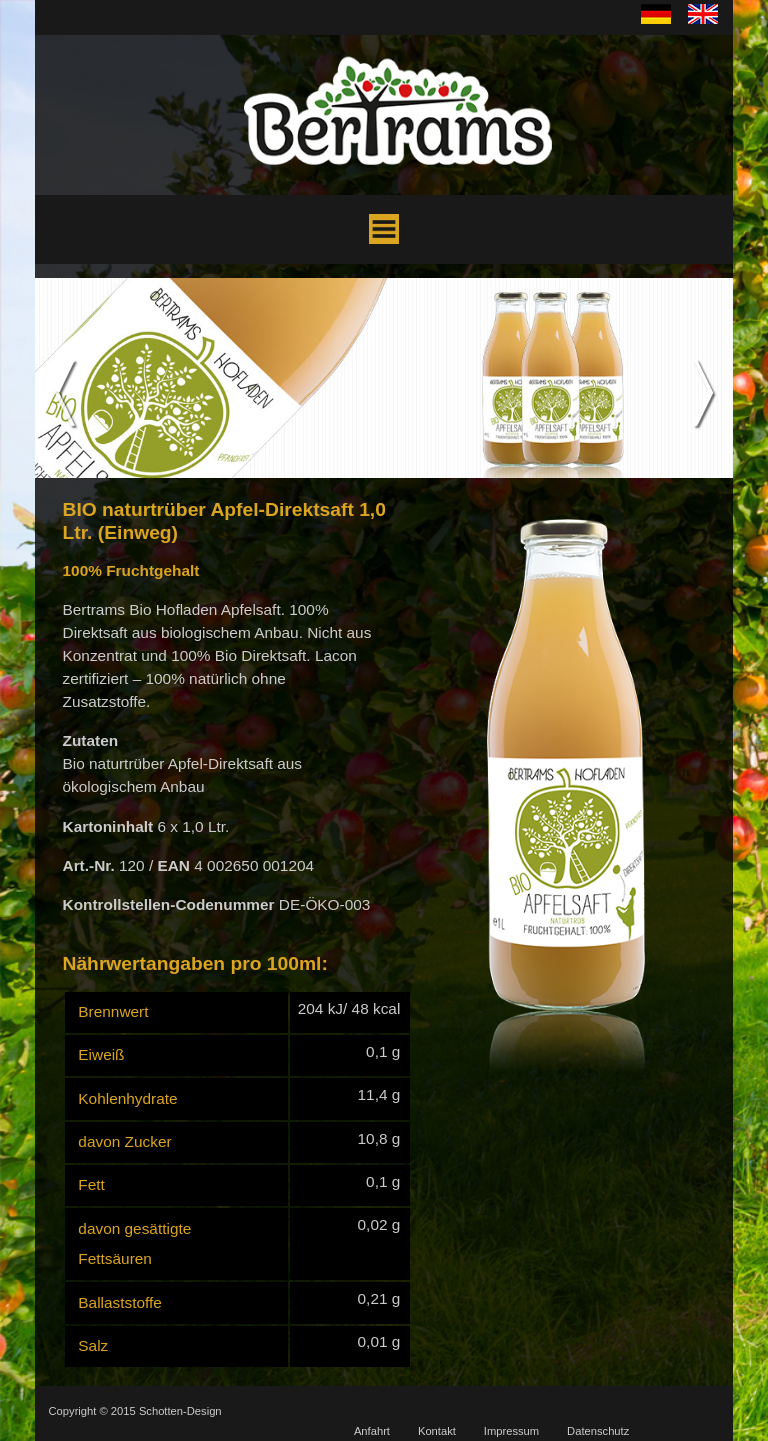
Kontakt (437, 1431)
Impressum (511, 1431)
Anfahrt (372, 1431)
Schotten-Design (180, 1411)
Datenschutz (598, 1431)
